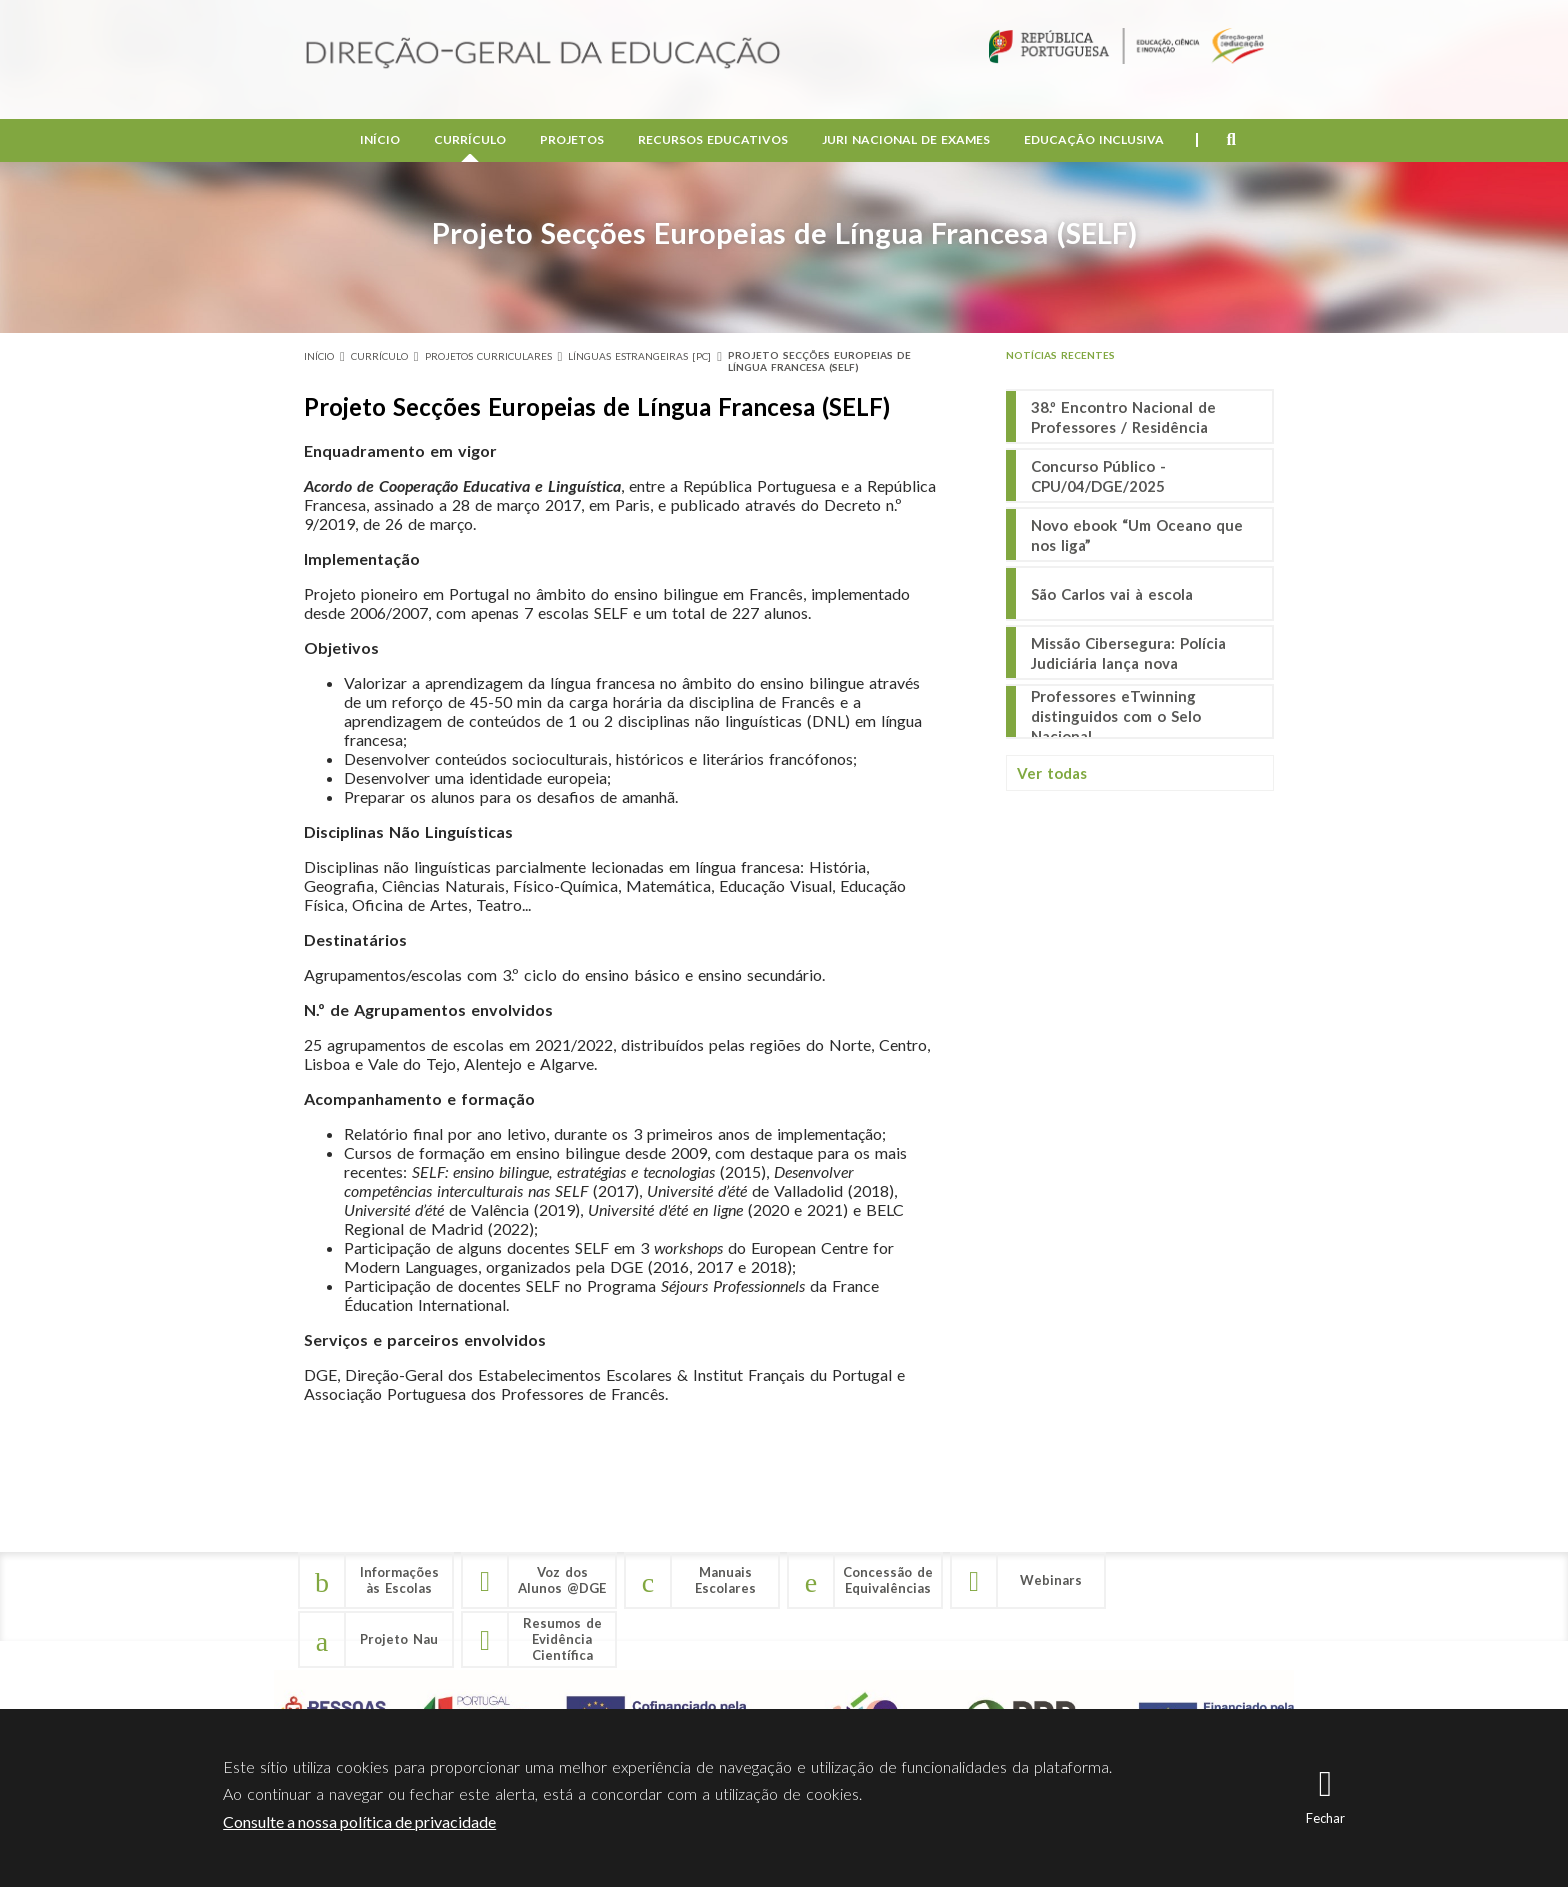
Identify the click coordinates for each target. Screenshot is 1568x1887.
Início (380, 140)
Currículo (470, 140)
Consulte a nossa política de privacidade (359, 1821)
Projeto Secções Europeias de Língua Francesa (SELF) (819, 361)
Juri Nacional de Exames (906, 140)
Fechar (1325, 1818)
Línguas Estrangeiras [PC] (639, 356)
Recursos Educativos (713, 140)
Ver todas (1052, 773)
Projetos (572, 140)
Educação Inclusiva (1094, 140)
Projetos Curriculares (488, 356)
